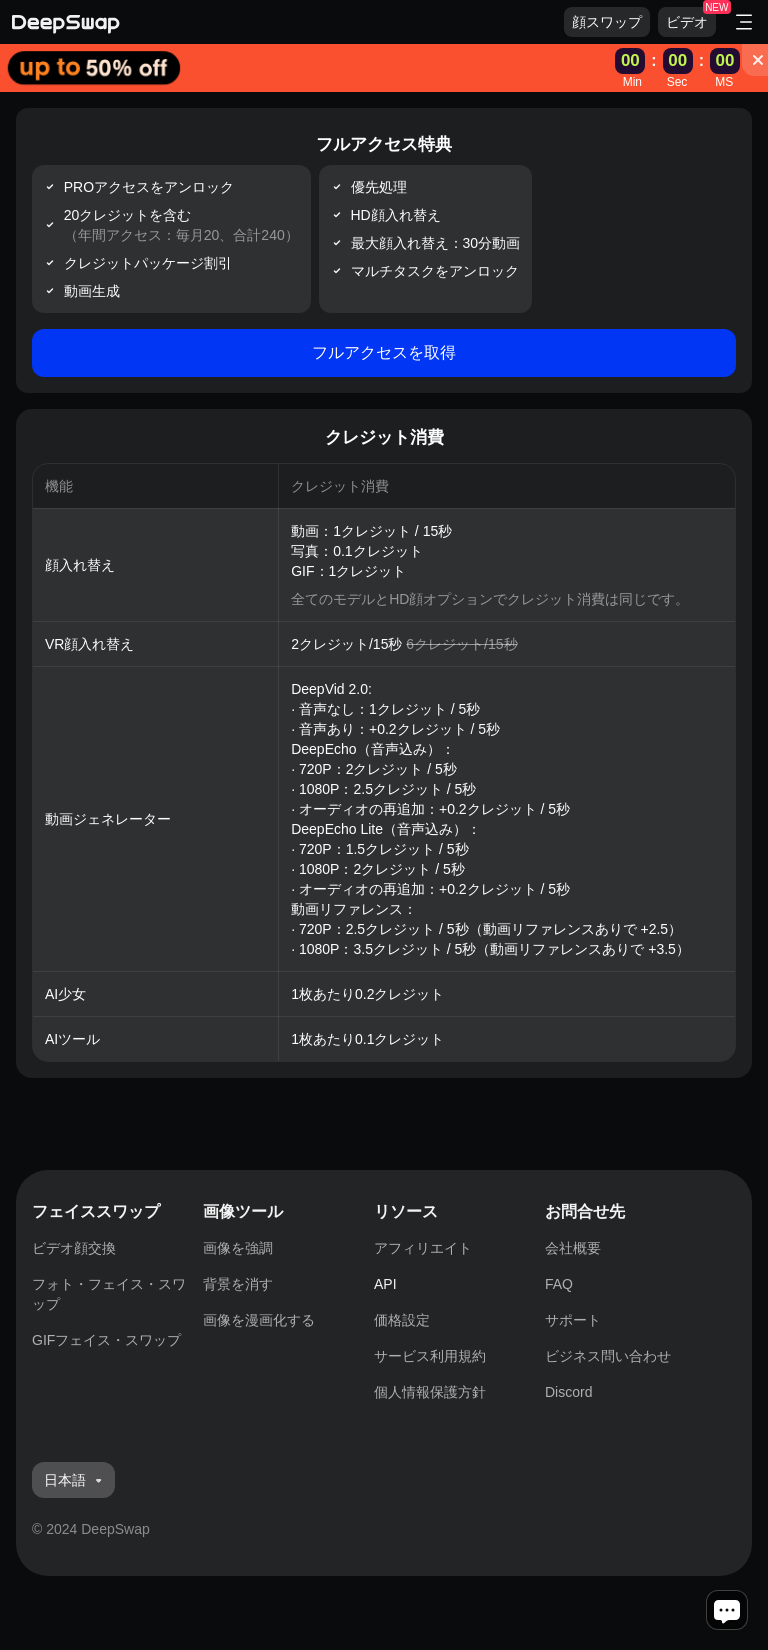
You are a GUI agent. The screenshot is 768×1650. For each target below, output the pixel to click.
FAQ (559, 1284)
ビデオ (687, 22)
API (385, 1284)
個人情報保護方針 (430, 1392)
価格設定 (402, 1320)
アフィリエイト (423, 1248)
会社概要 (573, 1248)
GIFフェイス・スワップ (106, 1340)
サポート (573, 1320)
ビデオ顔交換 (74, 1248)
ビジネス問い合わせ (608, 1356)
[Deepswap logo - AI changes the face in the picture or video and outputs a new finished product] (288, 22)
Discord (568, 1392)
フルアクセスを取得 (384, 352)
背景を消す (238, 1284)
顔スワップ (607, 22)
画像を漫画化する (259, 1320)
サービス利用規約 (430, 1356)
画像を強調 (238, 1248)
